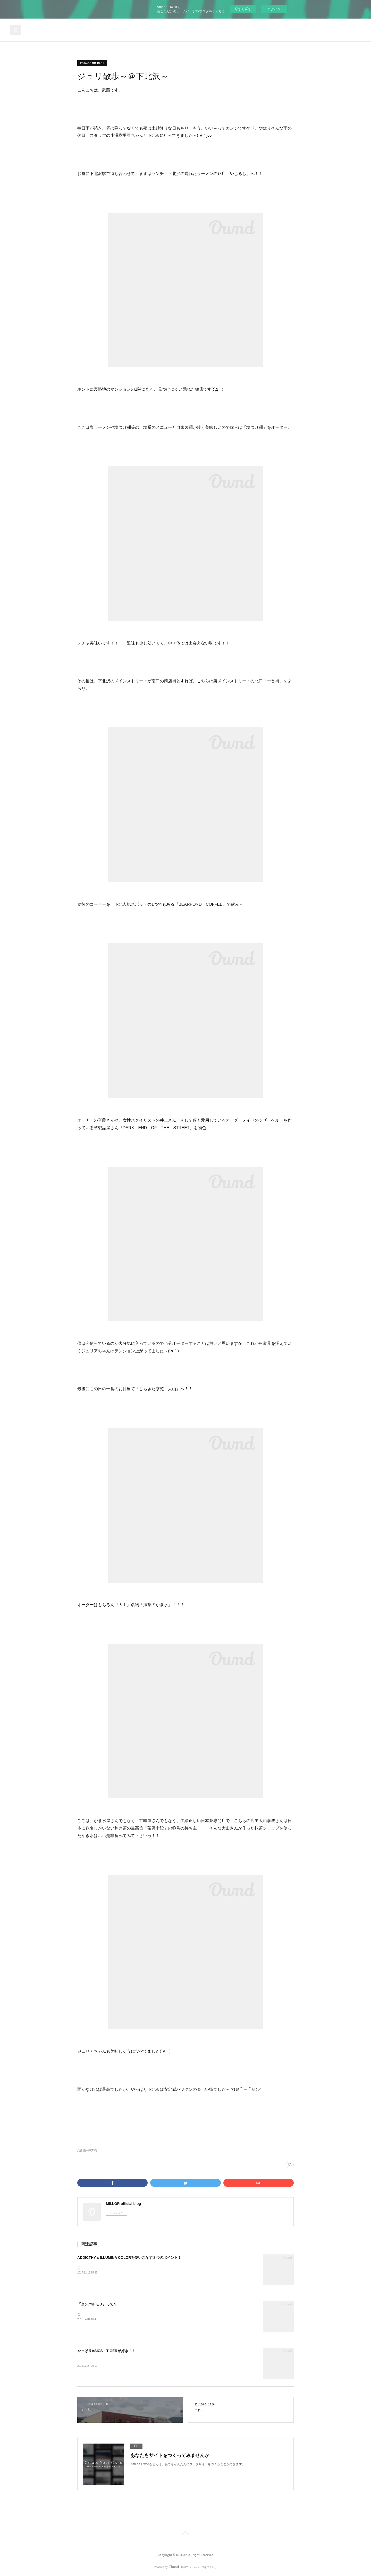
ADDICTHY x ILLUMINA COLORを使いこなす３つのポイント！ (129, 2257)
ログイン (274, 9)
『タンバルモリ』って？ (97, 2304)
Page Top (185, 2534)
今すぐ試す (243, 9)
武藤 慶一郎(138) (87, 2150)
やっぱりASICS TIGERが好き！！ (106, 2351)
